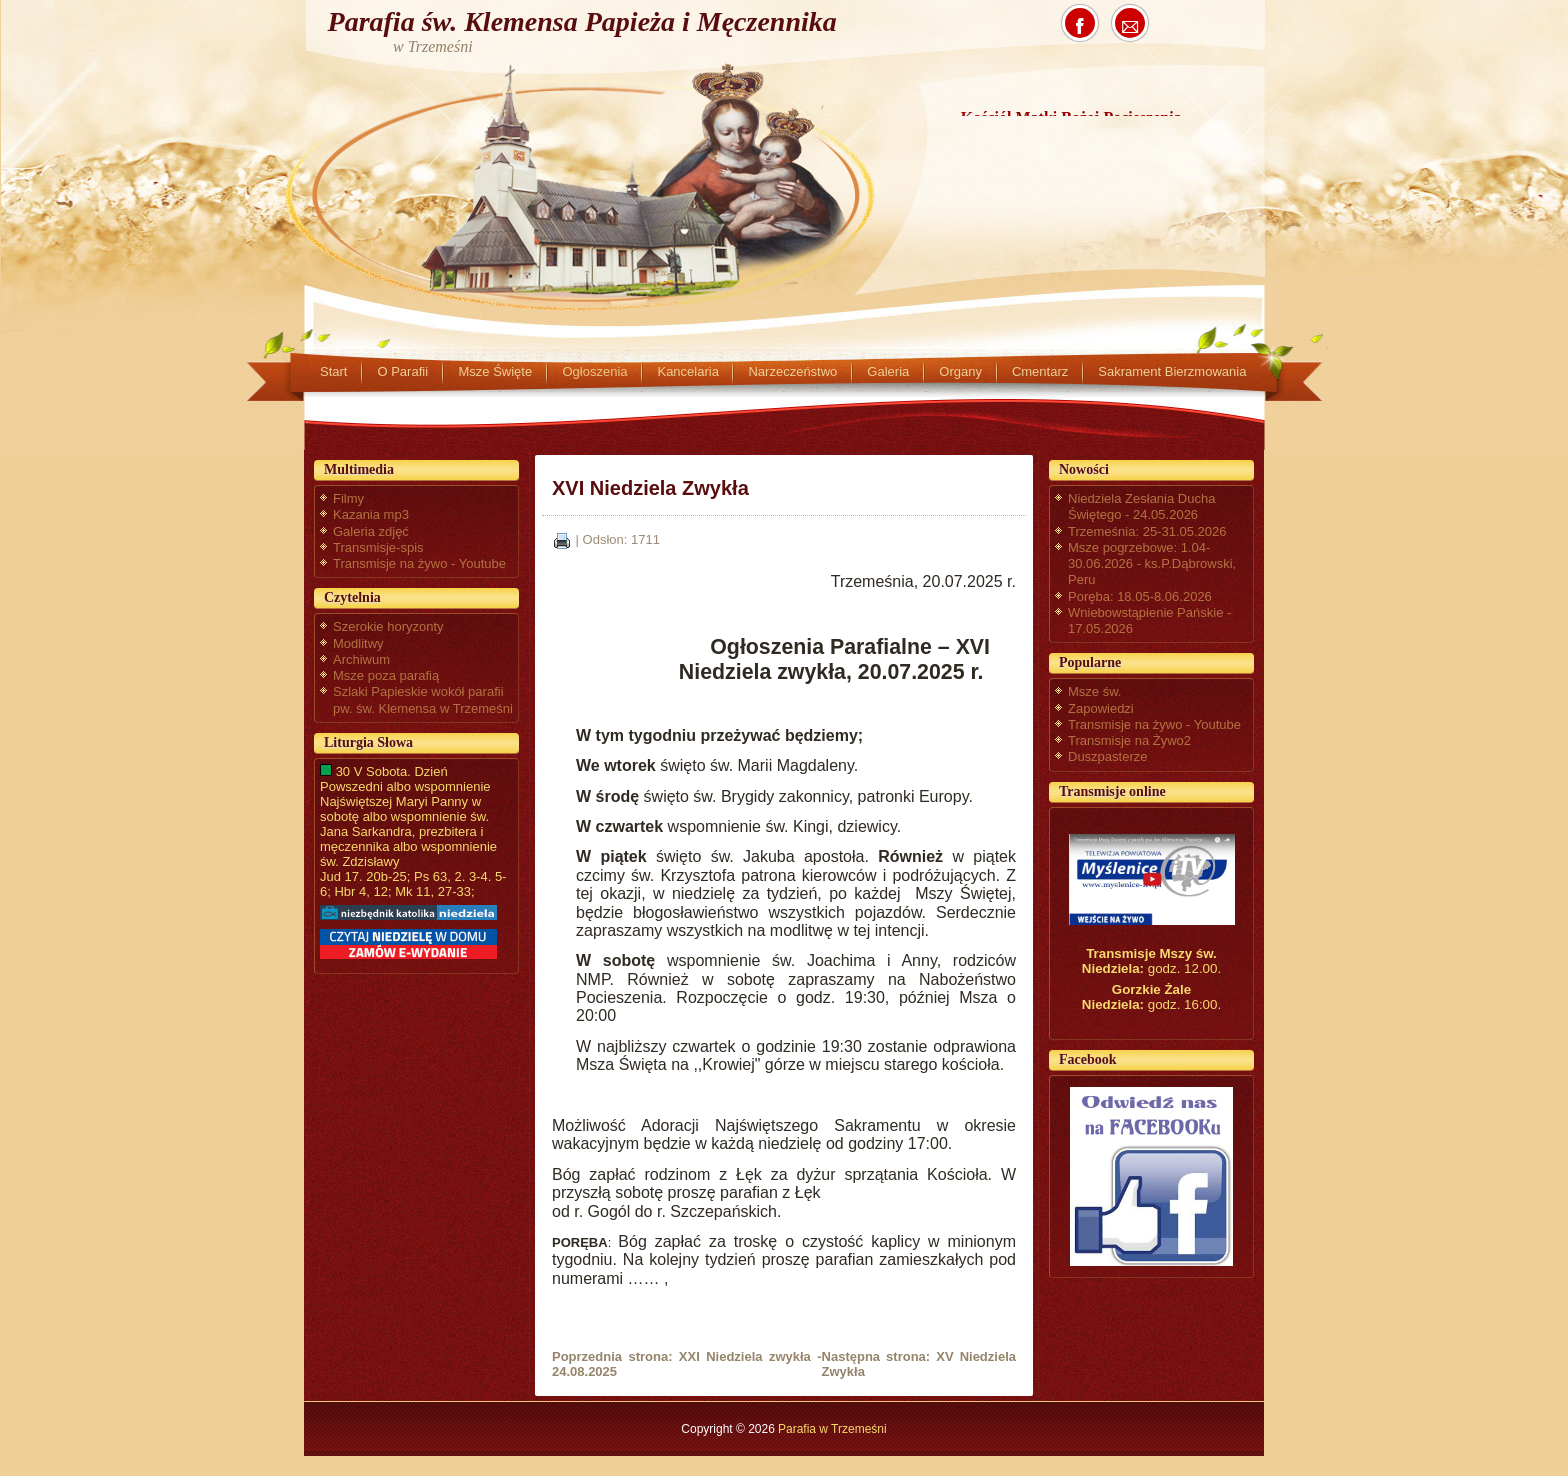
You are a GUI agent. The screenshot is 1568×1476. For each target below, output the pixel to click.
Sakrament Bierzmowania (1172, 371)
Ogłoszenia (594, 371)
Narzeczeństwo (792, 371)
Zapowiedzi (1101, 708)
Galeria (888, 371)
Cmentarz (1040, 371)
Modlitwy (358, 643)
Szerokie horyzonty (388, 626)
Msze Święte (495, 371)
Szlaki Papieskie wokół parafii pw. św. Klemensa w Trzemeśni (423, 699)
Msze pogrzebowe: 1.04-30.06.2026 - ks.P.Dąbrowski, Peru (1152, 564)
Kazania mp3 (371, 514)
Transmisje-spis (378, 547)
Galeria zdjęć (371, 531)
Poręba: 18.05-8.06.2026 (1140, 596)
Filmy (348, 498)
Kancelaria (687, 371)
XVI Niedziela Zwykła (650, 488)
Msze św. (1094, 691)
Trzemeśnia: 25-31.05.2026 (1147, 531)
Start (333, 371)
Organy (960, 371)
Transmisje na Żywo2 (1129, 740)
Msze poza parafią (386, 675)
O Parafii (402, 371)
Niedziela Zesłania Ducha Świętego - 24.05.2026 (1141, 506)
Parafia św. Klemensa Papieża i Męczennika (582, 21)
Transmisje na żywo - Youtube (419, 563)
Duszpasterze (1107, 756)
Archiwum (361, 659)
